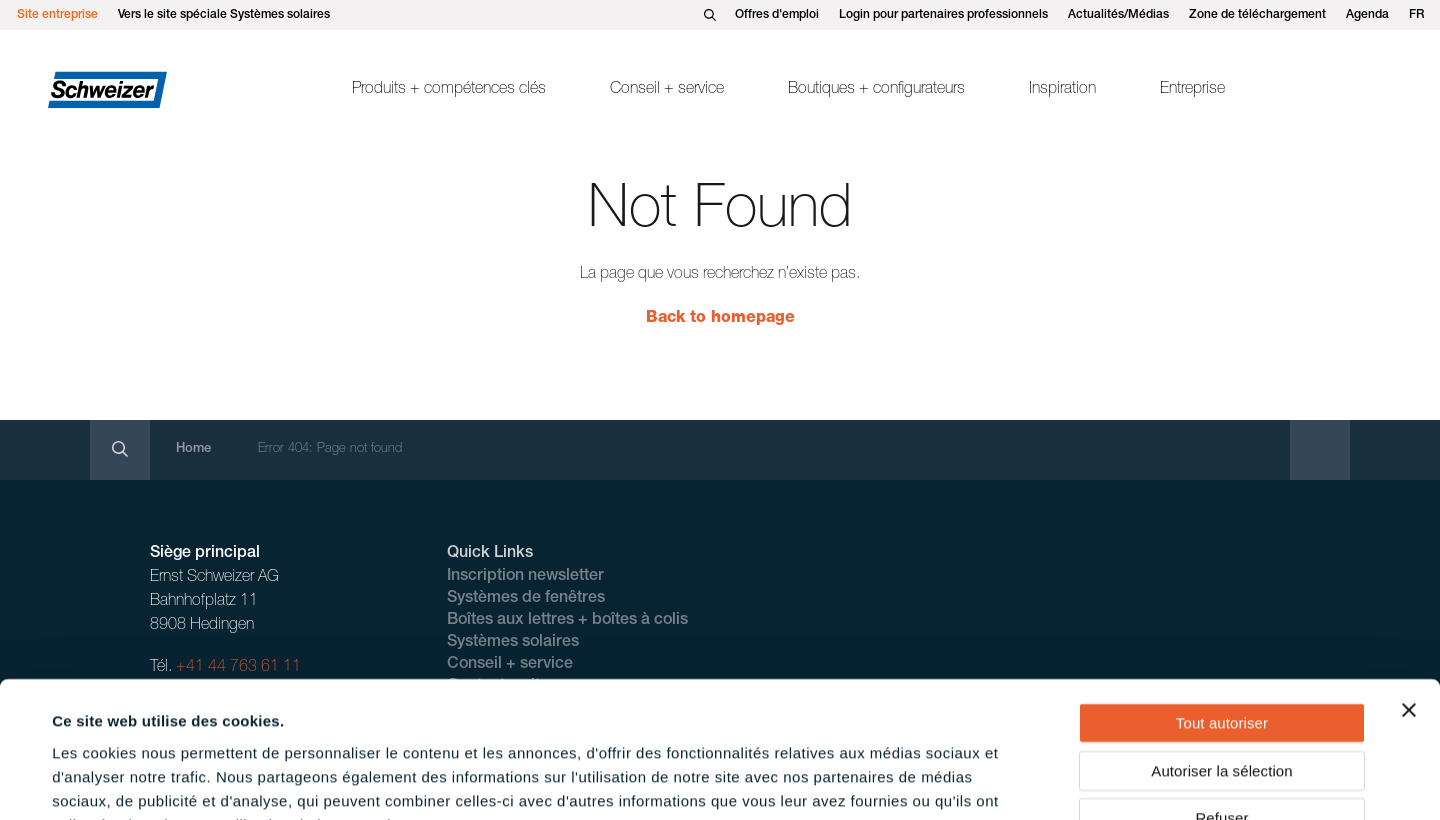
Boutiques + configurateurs (876, 90)
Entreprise (1192, 90)
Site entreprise (57, 15)
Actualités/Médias (1118, 15)
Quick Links (490, 554)
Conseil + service (667, 90)
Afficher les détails (891, 780)
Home (193, 449)
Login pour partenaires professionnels (943, 15)
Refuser (1221, 693)
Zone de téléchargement (1257, 15)
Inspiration (1062, 90)
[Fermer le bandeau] (1409, 586)
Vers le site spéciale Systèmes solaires (224, 15)
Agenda (1367, 15)
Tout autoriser (1222, 598)
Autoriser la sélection (1221, 646)
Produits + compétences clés (449, 90)
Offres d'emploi (777, 15)
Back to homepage (720, 319)
